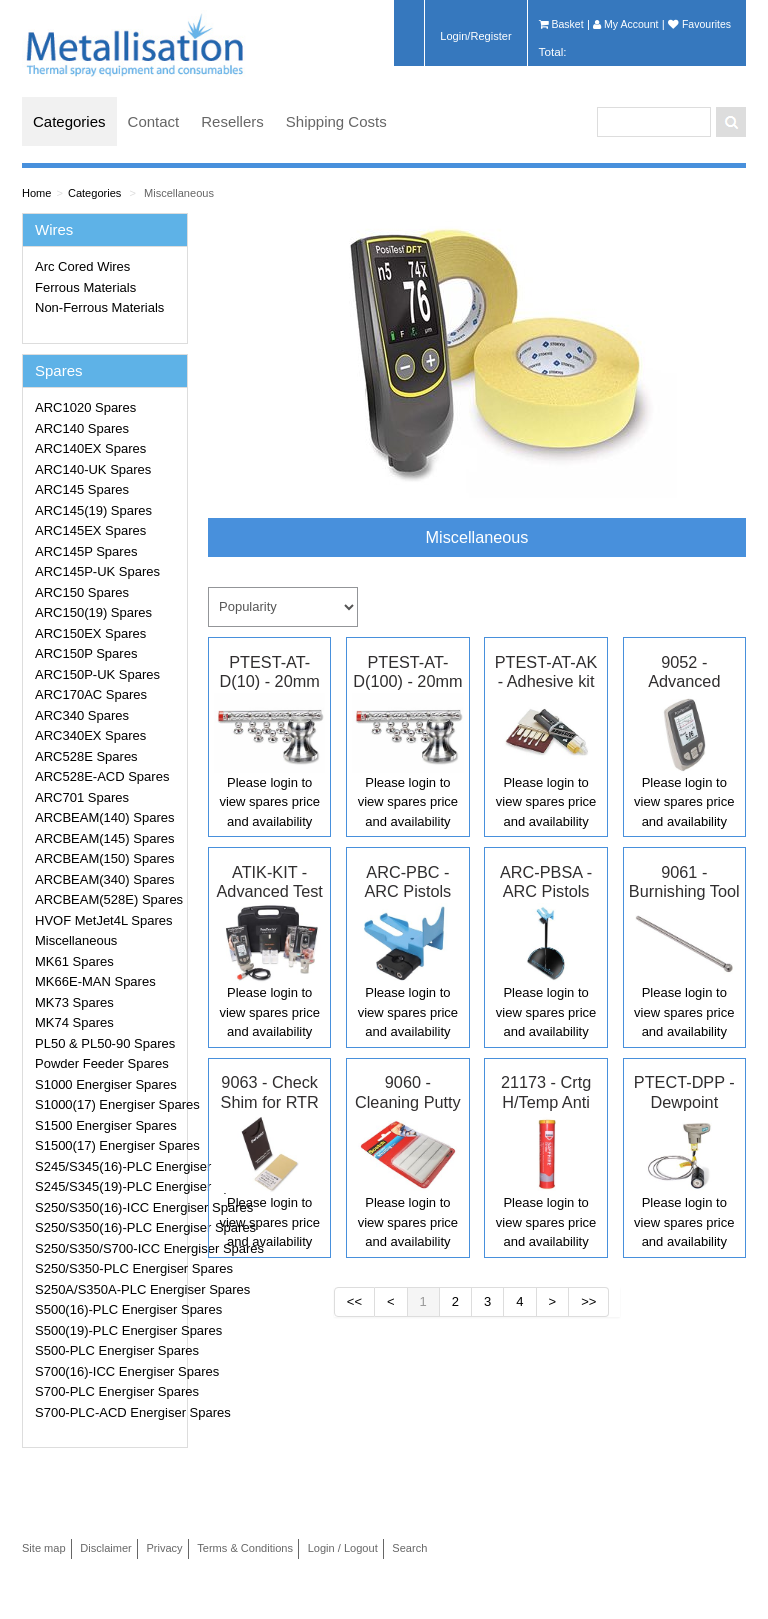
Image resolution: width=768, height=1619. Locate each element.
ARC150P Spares (86, 653)
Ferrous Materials (85, 287)
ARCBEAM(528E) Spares (108, 899)
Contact (154, 121)
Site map (44, 1548)
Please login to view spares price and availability (269, 802)
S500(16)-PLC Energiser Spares (108, 1309)
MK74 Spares (74, 1022)
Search (409, 1548)
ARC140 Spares (82, 428)
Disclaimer (106, 1548)
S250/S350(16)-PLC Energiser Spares (108, 1227)
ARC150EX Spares (90, 633)
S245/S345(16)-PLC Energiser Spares (108, 1166)
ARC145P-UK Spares (97, 571)
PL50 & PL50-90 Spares (105, 1043)
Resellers (232, 121)
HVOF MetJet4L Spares (104, 920)
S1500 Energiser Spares (106, 1125)
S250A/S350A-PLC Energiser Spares (108, 1289)
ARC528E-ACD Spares (102, 776)
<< (354, 1301)
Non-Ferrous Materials (99, 307)
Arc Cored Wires (82, 266)
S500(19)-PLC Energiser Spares (108, 1330)
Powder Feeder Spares (102, 1063)
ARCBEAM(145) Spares (104, 838)
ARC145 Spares (82, 489)
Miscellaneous (179, 193)
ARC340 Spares (82, 715)
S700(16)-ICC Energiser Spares (108, 1371)
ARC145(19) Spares (93, 510)
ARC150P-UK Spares (97, 674)
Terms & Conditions (245, 1548)
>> (588, 1301)
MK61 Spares (74, 961)
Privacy (164, 1548)
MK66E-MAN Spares (95, 981)
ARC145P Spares (86, 551)
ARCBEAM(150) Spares (104, 858)
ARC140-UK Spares (93, 469)
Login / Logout (343, 1548)
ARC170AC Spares (91, 694)
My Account (625, 24)
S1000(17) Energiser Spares (108, 1104)
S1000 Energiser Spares (106, 1084)
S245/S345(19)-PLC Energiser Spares (108, 1186)
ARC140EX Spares (90, 448)
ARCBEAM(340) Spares (104, 879)
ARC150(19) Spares (93, 612)
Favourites (699, 24)
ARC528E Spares (86, 756)
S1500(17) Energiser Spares (108, 1145)
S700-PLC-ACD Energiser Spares (108, 1412)
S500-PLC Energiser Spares (108, 1350)
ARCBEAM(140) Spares (104, 817)
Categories (69, 121)
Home (36, 193)
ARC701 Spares (82, 797)
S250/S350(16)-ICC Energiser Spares (108, 1207)
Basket (561, 24)
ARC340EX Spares (90, 735)
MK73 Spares (74, 1002)
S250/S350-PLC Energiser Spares (108, 1268)
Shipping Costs (336, 121)
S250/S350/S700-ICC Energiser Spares (108, 1248)
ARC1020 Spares (85, 407)
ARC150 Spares (82, 592)
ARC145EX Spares (90, 530)
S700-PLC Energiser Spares (108, 1391)
